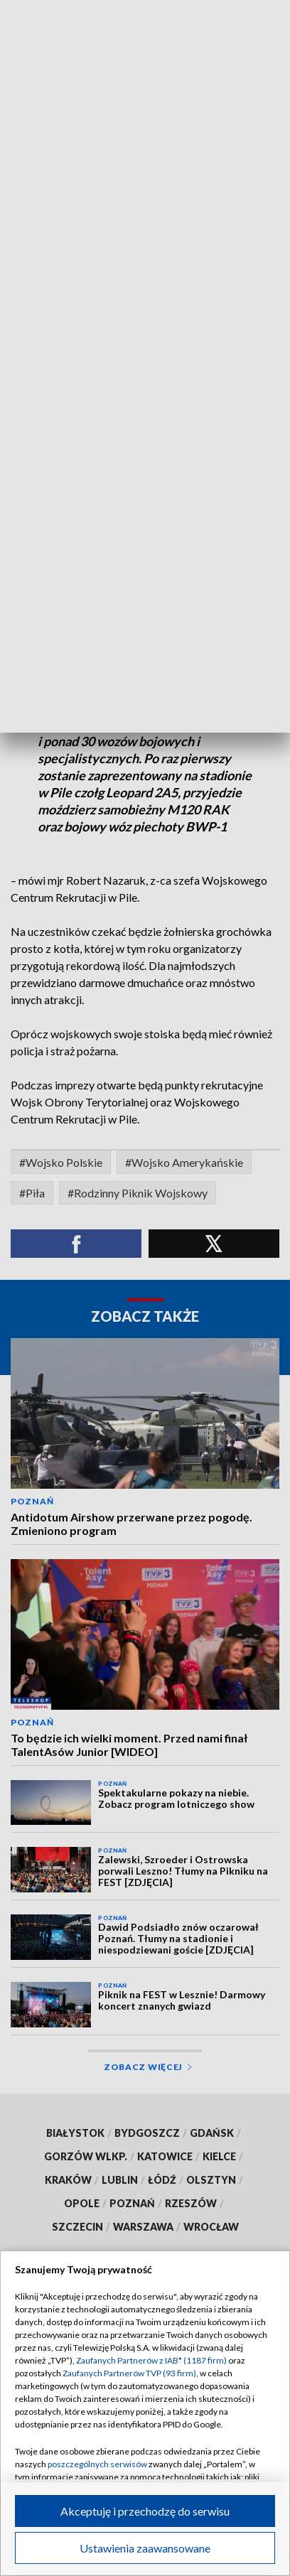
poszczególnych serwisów (97, 2464)
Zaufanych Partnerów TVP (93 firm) (129, 2373)
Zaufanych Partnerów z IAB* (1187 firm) (151, 2360)
